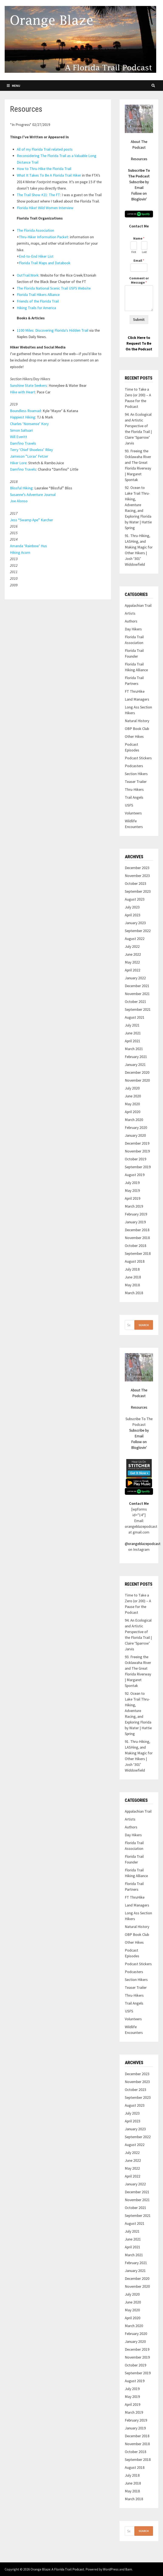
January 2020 (135, 1135)
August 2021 (135, 1017)
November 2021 (137, 993)
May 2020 (132, 1103)
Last (144, 252)
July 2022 (132, 946)
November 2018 (137, 1237)
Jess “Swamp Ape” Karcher (31, 519)
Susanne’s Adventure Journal (33, 494)
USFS (129, 805)
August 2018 (135, 1261)
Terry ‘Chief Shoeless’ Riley (31, 449)
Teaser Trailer (136, 781)
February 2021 (136, 1056)
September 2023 (138, 891)
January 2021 (135, 1064)
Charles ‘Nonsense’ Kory (29, 423)
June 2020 (133, 1096)
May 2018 (132, 1284)
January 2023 (135, 922)
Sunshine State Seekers (28, 385)
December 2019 (137, 1143)
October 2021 (135, 1001)
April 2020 (132, 1111)
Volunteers (133, 813)
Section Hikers (136, 773)
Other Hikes (134, 736)
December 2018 (137, 1229)
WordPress (111, 2569)
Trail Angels (134, 797)
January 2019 (135, 1221)
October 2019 (135, 1159)
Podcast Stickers (138, 757)
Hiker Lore (18, 462)
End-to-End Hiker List (36, 256)
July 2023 (132, 907)
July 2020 (132, 1088)
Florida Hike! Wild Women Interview (45, 207)
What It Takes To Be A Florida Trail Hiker (49, 175)
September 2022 (138, 930)
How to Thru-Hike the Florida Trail (44, 168)
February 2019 (136, 1214)
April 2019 (132, 1198)
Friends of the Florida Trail (38, 301)
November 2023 (137, 875)
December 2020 (137, 1072)
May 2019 (132, 1190)
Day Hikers (133, 629)
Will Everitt (18, 436)
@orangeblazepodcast (142, 1543)
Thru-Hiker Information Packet (43, 236)
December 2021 (137, 985)
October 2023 (135, 883)
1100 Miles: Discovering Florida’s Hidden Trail (52, 330)
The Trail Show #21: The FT (38, 194)
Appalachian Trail (138, 605)
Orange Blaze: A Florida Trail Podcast (57, 2569)
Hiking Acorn (20, 552)
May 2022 (132, 962)
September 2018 (138, 1253)
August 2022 (135, 938)
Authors (131, 621)
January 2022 (135, 977)
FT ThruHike (135, 691)
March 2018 (134, 1292)
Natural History (137, 720)
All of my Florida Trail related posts (45, 149)
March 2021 (134, 1048)
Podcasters (134, 765)
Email (138, 260)
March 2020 (134, 1119)
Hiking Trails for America (36, 307)
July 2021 (132, 1025)
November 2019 (137, 1151)
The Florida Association (35, 230)
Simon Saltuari (21, 430)
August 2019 (135, 1174)
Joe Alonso (19, 500)
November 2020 (137, 1080)
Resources (139, 158)
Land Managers (137, 699)
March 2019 (134, 1206)
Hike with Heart (22, 392)
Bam (128, 2569)
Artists (130, 613)
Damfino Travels (23, 443)
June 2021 (133, 1033)
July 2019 (132, 1182)
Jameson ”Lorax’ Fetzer (29, 456)
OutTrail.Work (28, 275)
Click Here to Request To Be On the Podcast (139, 343)
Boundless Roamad (25, 410)
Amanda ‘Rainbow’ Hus (28, 545)
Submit (139, 319)
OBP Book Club (137, 728)
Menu (13, 85)
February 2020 (136, 1127)
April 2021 (132, 1040)
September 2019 (138, 1166)
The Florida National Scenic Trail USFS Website (54, 288)
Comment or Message (139, 280)
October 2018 (135, 1245)
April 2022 (132, 970)
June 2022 (133, 954)
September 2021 (138, 1009)
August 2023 (135, 899)
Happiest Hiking (22, 417)
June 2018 (133, 1277)
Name (139, 238)
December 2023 (137, 867)
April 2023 (132, 914)
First (133, 252)
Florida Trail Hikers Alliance (38, 294)
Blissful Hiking (21, 487)
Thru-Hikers (134, 789)
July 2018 (132, 1269)
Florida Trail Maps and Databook (44, 262)
